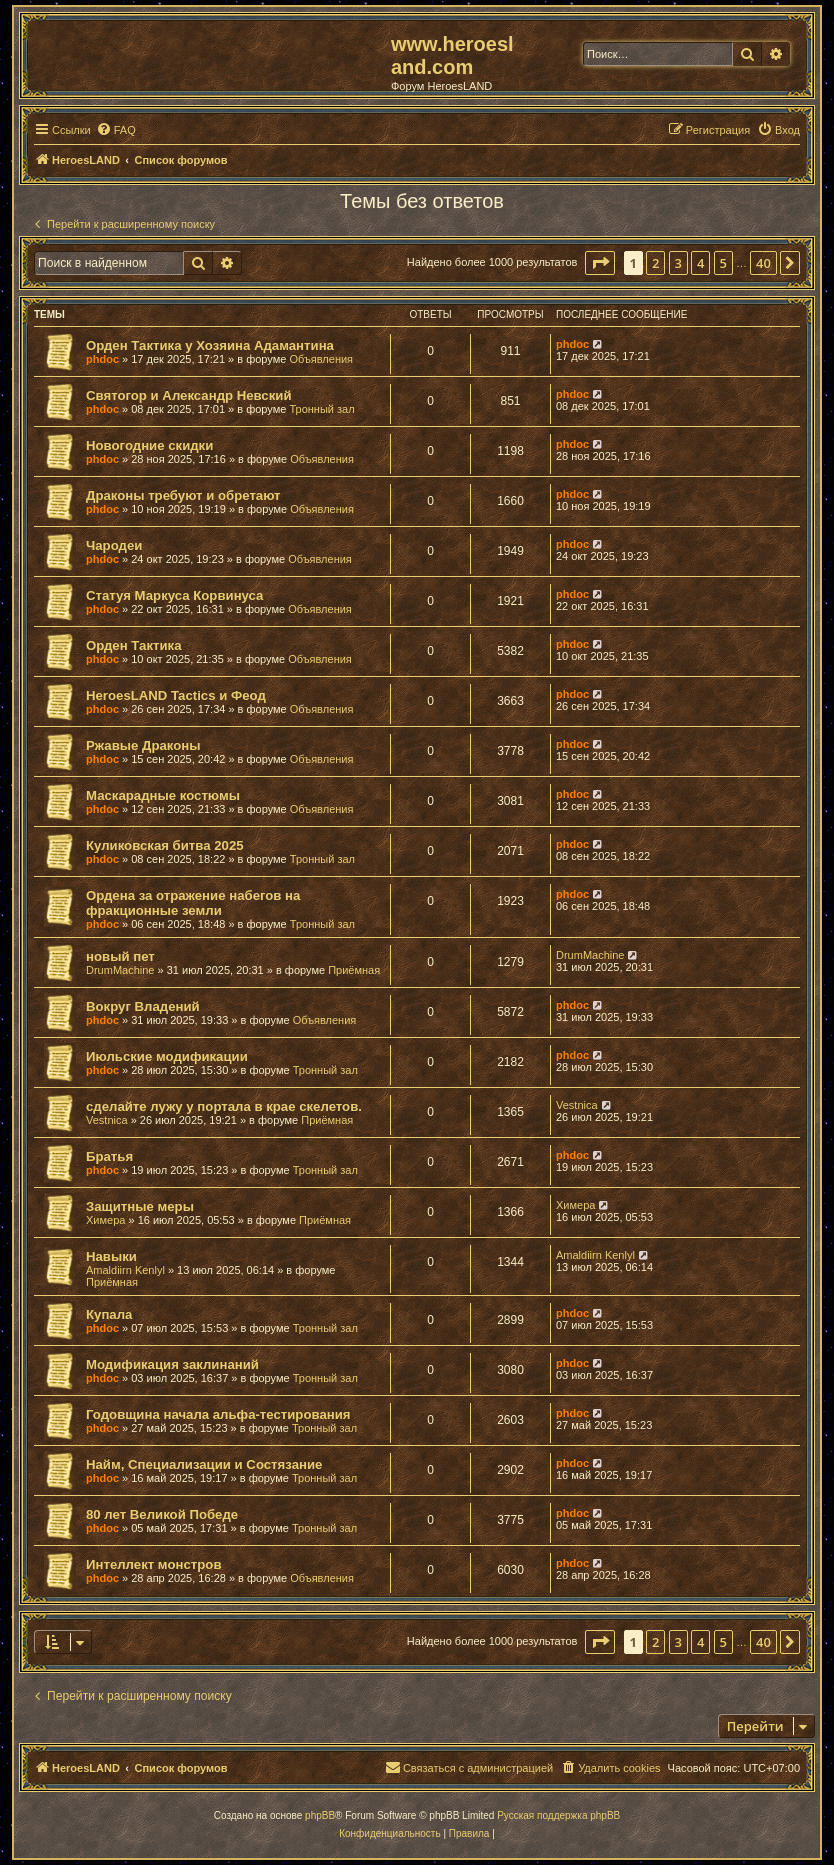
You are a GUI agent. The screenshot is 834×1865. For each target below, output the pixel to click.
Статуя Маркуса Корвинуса (174, 595)
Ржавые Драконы (143, 745)
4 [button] (700, 263)
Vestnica (107, 1120)
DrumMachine (120, 970)
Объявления (321, 359)
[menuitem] (116, 130)
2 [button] (655, 263)
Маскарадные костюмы (163, 795)
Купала (109, 1314)
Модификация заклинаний (172, 1364)
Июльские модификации (167, 1056)
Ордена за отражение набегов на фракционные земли (193, 903)
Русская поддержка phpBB (558, 1815)
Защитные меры (140, 1206)
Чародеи (114, 545)
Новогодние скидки (149, 445)
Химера (105, 1220)
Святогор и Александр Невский (189, 395)
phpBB (320, 1815)
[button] (600, 263)
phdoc (102, 359)
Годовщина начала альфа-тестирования (218, 1414)
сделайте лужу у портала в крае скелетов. (224, 1106)
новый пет (120, 956)
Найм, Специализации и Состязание (204, 1464)
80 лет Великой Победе (162, 1514)
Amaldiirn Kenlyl (125, 1270)
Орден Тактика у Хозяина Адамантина (210, 345)
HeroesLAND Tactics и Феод (176, 695)
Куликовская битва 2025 (165, 845)
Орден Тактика (133, 645)
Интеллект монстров (154, 1564)
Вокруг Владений (143, 1006)
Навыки (111, 1256)
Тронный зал (321, 409)
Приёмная (354, 970)
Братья (109, 1156)
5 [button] (723, 263)
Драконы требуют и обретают (183, 495)
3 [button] (678, 263)
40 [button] (763, 263)
